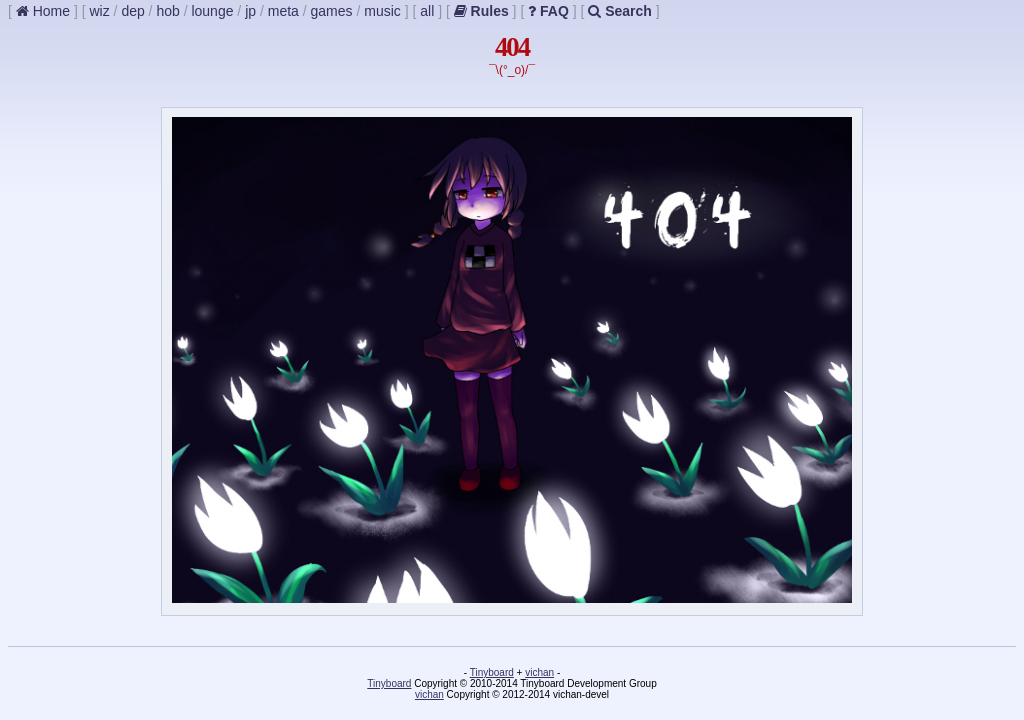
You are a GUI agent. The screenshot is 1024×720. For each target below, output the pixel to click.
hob (167, 11)
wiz (99, 11)
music (382, 11)
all (427, 11)
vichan (539, 672)
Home (43, 11)
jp (250, 11)
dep (132, 11)
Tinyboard (492, 672)
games (332, 11)
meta (283, 11)
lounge (212, 11)
